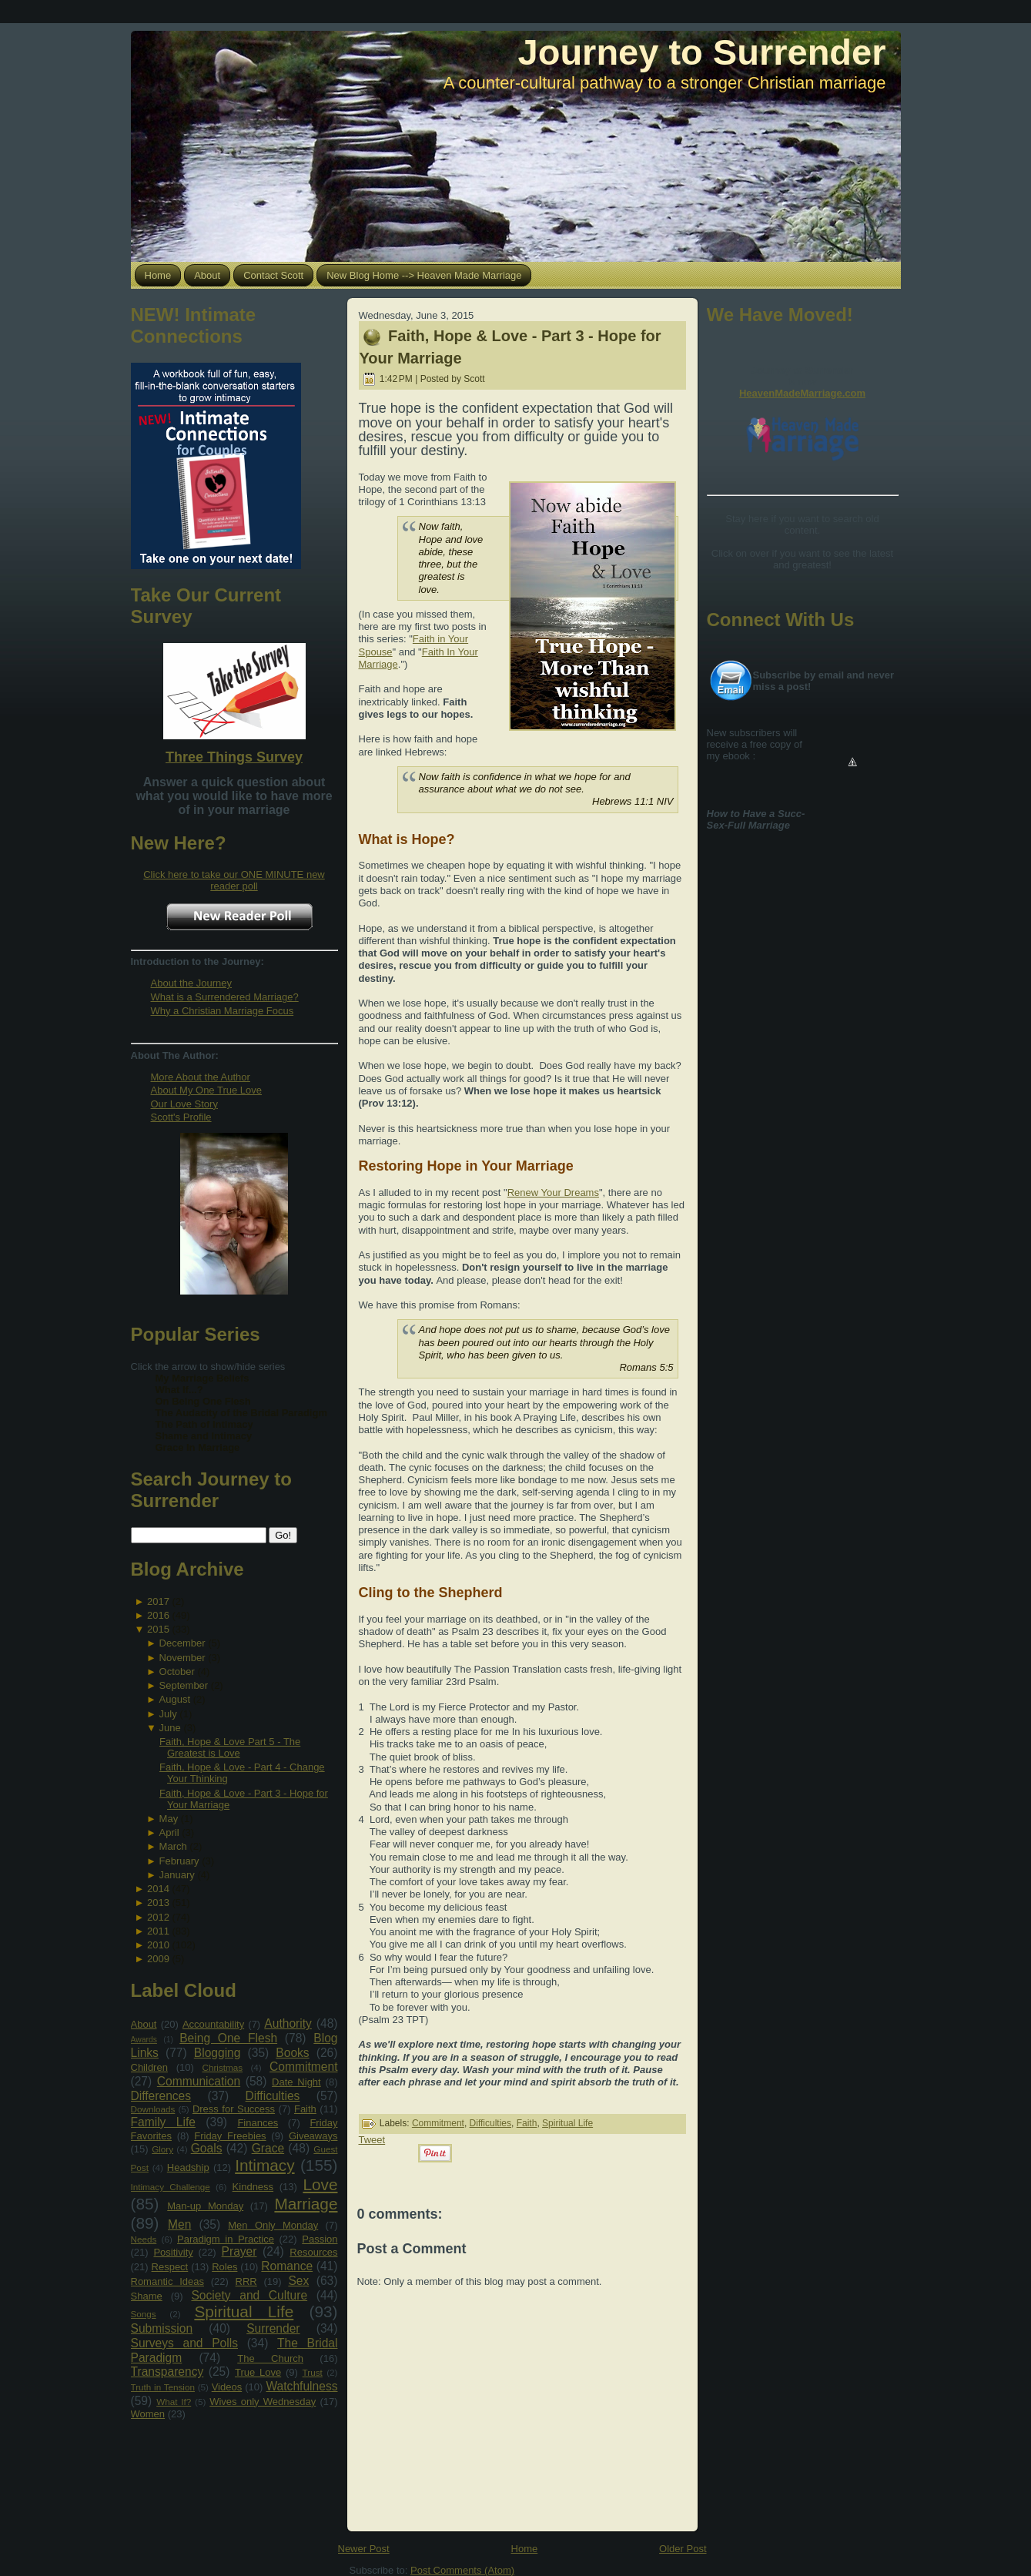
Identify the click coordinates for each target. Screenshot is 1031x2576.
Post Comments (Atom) (462, 2570)
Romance (287, 2266)
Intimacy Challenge (170, 2187)
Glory (162, 2149)
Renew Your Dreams (553, 1192)
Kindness (253, 2186)
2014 (158, 1888)
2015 (158, 1629)
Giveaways (313, 2136)
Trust (313, 2372)
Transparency (167, 2371)
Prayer (239, 2251)
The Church (270, 2358)
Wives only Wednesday (262, 2401)
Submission (162, 2328)
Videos (227, 2387)
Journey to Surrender (702, 52)
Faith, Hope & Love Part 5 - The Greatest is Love (229, 1747)
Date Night (296, 2082)
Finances (257, 2123)
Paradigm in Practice (225, 2239)
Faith (305, 2109)
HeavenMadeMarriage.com (802, 393)
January (177, 1875)
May (169, 1818)
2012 (158, 1917)
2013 (158, 1902)
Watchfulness (301, 2386)
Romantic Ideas (167, 2281)
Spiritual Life (243, 2311)
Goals (207, 2148)
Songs (143, 2314)
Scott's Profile (181, 1117)
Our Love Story (184, 1104)
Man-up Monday (205, 2206)
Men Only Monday (273, 2225)
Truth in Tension (163, 2387)
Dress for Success (233, 2109)
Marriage (305, 2204)
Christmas (222, 2067)
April (169, 1832)
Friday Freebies (230, 2136)
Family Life (163, 2122)
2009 (158, 1959)
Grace (268, 2148)
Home (524, 2548)
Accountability (213, 2024)
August (174, 1699)
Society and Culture (249, 2295)
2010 (158, 1945)
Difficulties (273, 2095)
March (173, 1846)
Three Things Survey (234, 757)
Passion (319, 2239)
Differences (161, 2095)
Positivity (172, 2252)
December (182, 1643)
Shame (146, 2296)
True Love (258, 2372)
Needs (144, 2239)
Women (148, 2414)
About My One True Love (207, 1090)
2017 (158, 1601)
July (168, 1714)
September (184, 1685)
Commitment (303, 2066)
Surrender (273, 2328)
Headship (188, 2167)
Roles (224, 2267)
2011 (158, 1931)
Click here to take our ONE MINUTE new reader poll (234, 880)
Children (149, 2067)
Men (179, 2224)
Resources (313, 2252)
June (170, 1728)
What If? (173, 2402)
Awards (144, 2039)
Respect (170, 2267)
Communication (198, 2081)
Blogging (217, 2052)
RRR (246, 2281)
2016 (158, 1615)
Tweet (372, 2140)
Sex (298, 2280)
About (144, 2024)
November (182, 1657)
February (179, 1861)
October (177, 1671)
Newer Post (364, 2548)
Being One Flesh (228, 2038)
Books (292, 2052)
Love (320, 2184)
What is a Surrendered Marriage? (225, 997)
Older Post (682, 2548)
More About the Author (200, 1077)
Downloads (153, 2109)
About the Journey (192, 983)
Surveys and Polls (185, 2343)
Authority (288, 2023)
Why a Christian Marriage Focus (222, 1011)
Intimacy (264, 2165)
